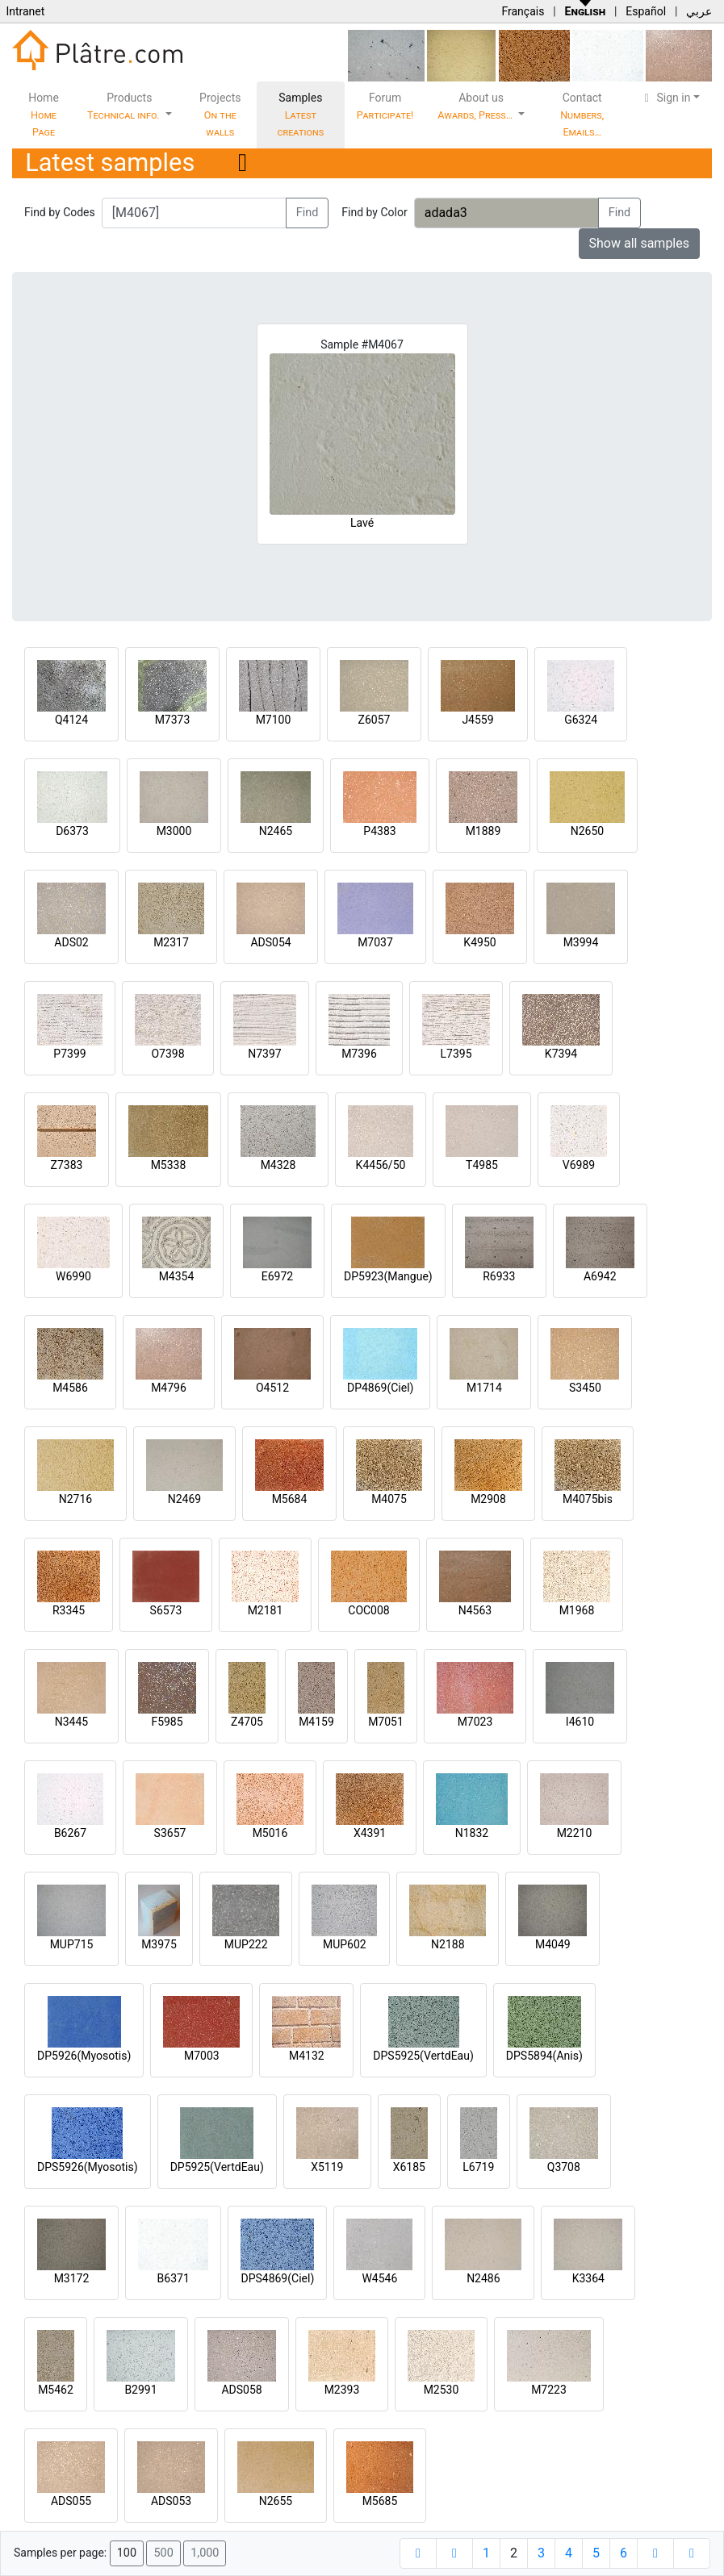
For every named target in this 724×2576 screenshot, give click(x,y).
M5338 (168, 1165)
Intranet (25, 11)
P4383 (379, 831)
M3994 (581, 942)
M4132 (306, 2055)
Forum (385, 106)
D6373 (72, 831)
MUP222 (246, 1944)
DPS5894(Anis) (544, 2055)
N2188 (447, 1944)
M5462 (55, 2389)
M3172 (72, 2278)
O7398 (167, 1053)
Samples (300, 114)
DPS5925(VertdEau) (423, 2055)
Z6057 (374, 719)
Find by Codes (59, 212)
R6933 (499, 1276)
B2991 (140, 2389)
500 (163, 2553)
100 (126, 2553)
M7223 (549, 2389)
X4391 (370, 1833)
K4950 (479, 942)
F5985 (166, 1721)
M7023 (475, 1721)
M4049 (553, 1944)
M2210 (574, 1833)
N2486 (483, 2278)
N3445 (71, 1721)
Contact (582, 114)
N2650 (587, 831)
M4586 (70, 1387)
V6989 (579, 1165)
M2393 (342, 2389)
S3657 (170, 1833)
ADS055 (71, 2501)
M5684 (290, 1499)
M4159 (316, 1721)
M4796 (168, 1387)
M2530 (441, 2389)
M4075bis (588, 1499)
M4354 (177, 1276)
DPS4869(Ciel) (277, 2278)
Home (43, 114)
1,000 (204, 2553)
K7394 (561, 1053)
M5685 (380, 2501)
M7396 (359, 1053)
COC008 (368, 1610)
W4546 (379, 2278)
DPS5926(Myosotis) (87, 2167)
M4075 (389, 1499)
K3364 (588, 2278)
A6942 (600, 1276)
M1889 (483, 831)
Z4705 (247, 1721)
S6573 (166, 1610)
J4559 (477, 719)
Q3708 (563, 2167)
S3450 (585, 1387)
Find (307, 212)
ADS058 (241, 2389)
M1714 (484, 1387)
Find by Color (374, 212)
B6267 (70, 1833)
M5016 (270, 1833)
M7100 (273, 719)
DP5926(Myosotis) (84, 2055)
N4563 (475, 1610)
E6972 (277, 1276)
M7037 (375, 942)
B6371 (173, 2278)
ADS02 (71, 942)
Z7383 (67, 1165)
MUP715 (72, 1944)
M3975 (159, 1944)
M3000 (174, 831)
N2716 (75, 1499)
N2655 (275, 2501)
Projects (220, 114)
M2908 (488, 1499)
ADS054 (270, 942)
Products (124, 106)
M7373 (172, 719)
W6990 (73, 1276)
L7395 (455, 1053)
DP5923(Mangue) (388, 1276)
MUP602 (344, 1944)
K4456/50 (381, 1165)
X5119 (327, 2167)
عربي (699, 11)
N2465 (275, 831)
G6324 (580, 719)
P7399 (69, 1053)
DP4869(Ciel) (380, 1387)
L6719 (478, 2167)
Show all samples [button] (639, 243)
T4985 (482, 1165)
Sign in (665, 97)
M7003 (202, 2055)
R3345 (68, 1610)
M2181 (265, 1610)
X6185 (409, 2167)
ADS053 (171, 2501)
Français (522, 11)
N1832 (471, 1833)
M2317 (171, 942)
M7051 (386, 1721)
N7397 (264, 1053)
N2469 (184, 1499)
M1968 (577, 1610)
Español (646, 11)
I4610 (580, 1721)
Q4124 (71, 719)
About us (476, 106)
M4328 (278, 1165)
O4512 (272, 1387)
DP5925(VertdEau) (217, 2167)
